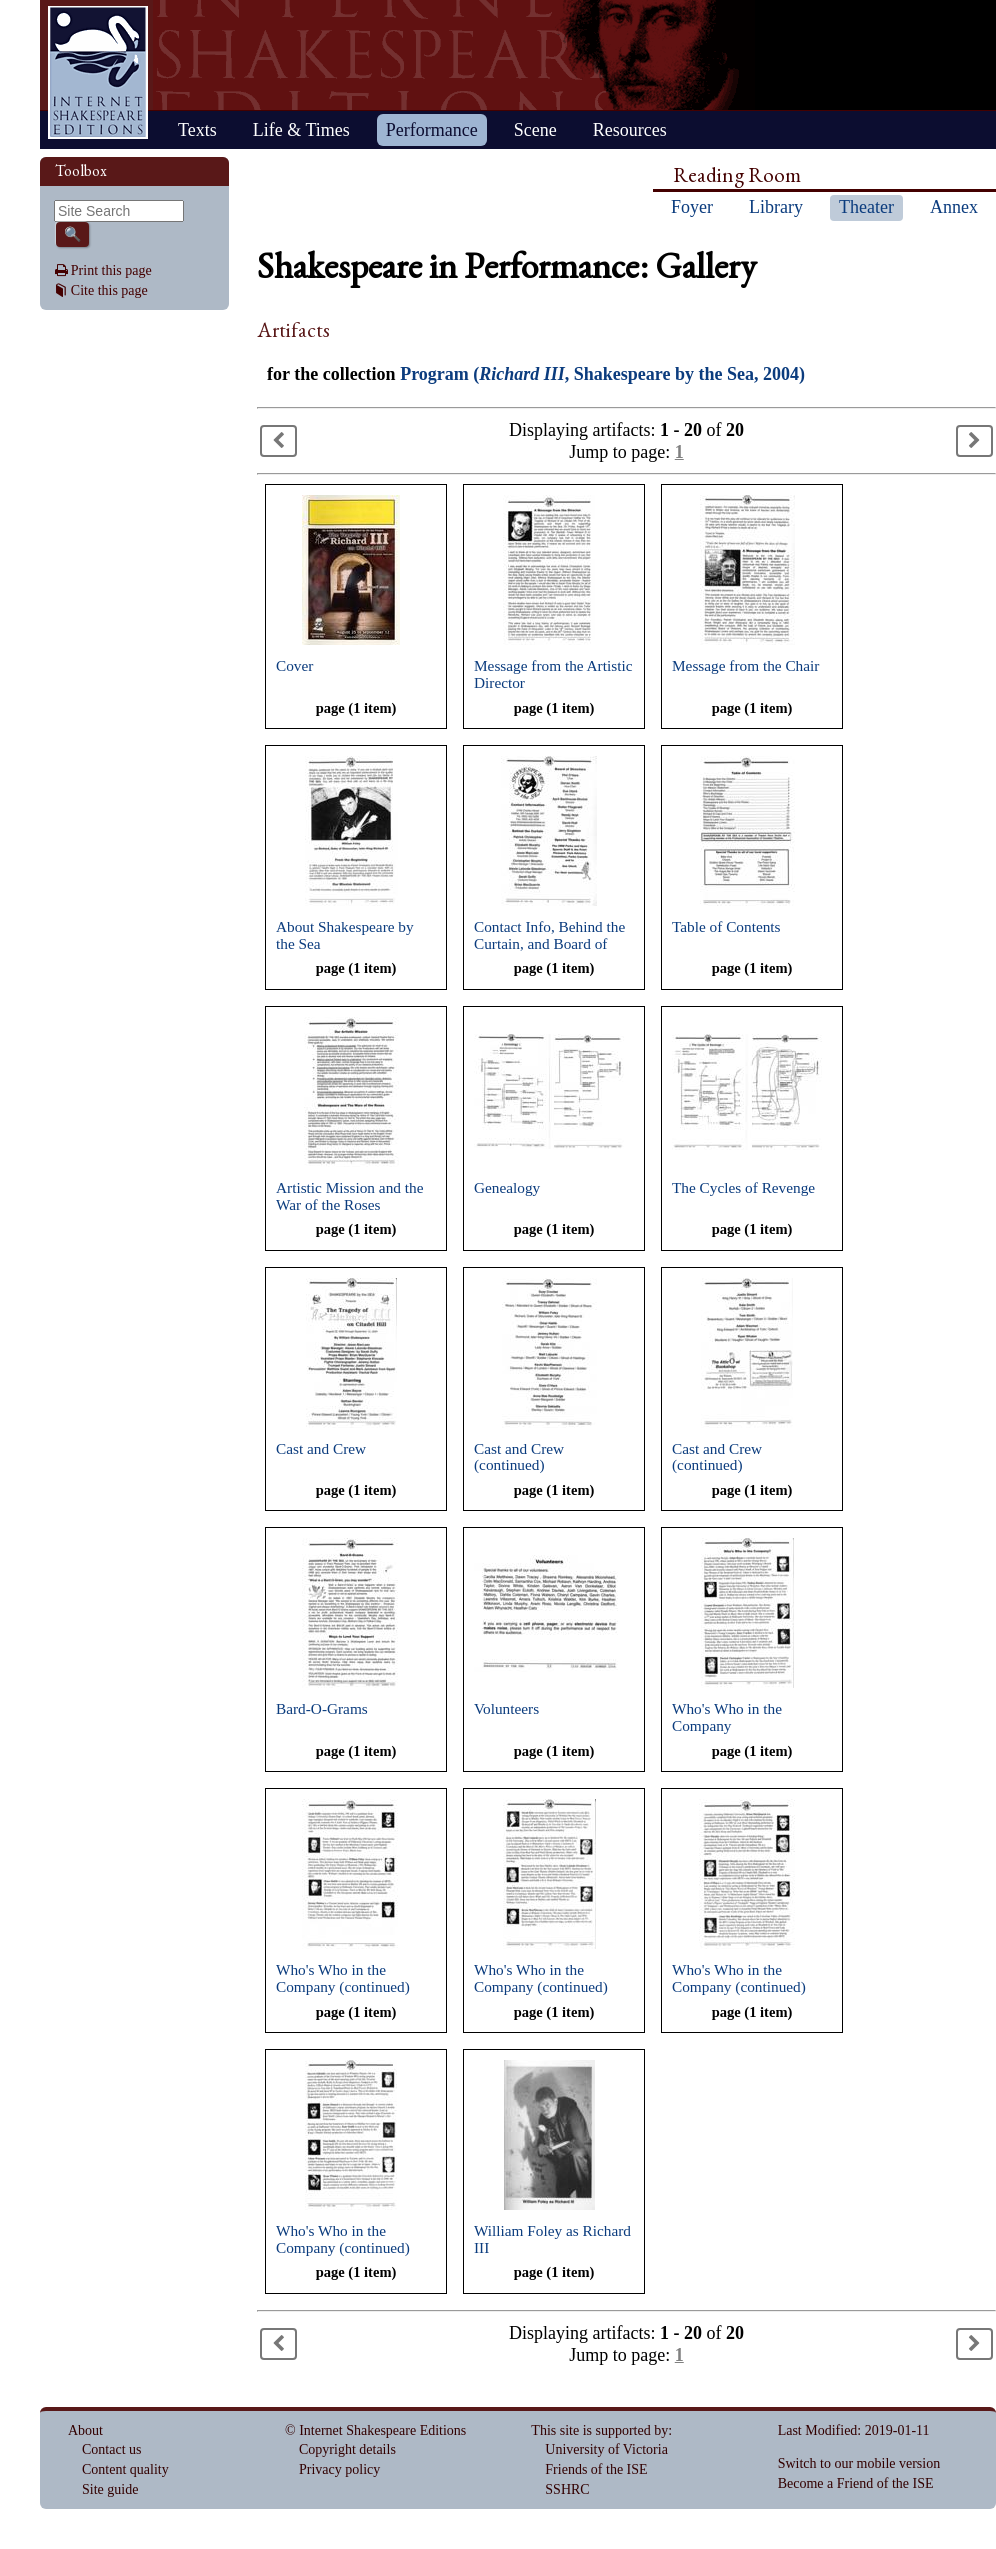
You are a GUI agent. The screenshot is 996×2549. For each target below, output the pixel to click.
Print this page (111, 270)
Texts (197, 130)
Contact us (112, 2449)
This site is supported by (599, 2430)
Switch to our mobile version (859, 2463)
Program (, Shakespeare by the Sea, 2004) (602, 374)
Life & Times (301, 130)
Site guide (110, 2489)
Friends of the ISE (596, 2469)
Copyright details (347, 2449)
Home (98, 72)
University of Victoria (606, 2449)
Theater (866, 207)
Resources (630, 130)
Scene (535, 130)
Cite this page (109, 290)
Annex (954, 207)
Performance (432, 130)
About (85, 2430)
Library (776, 207)
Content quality (125, 2469)
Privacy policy (339, 2469)
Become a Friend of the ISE (856, 2483)
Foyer (692, 207)
